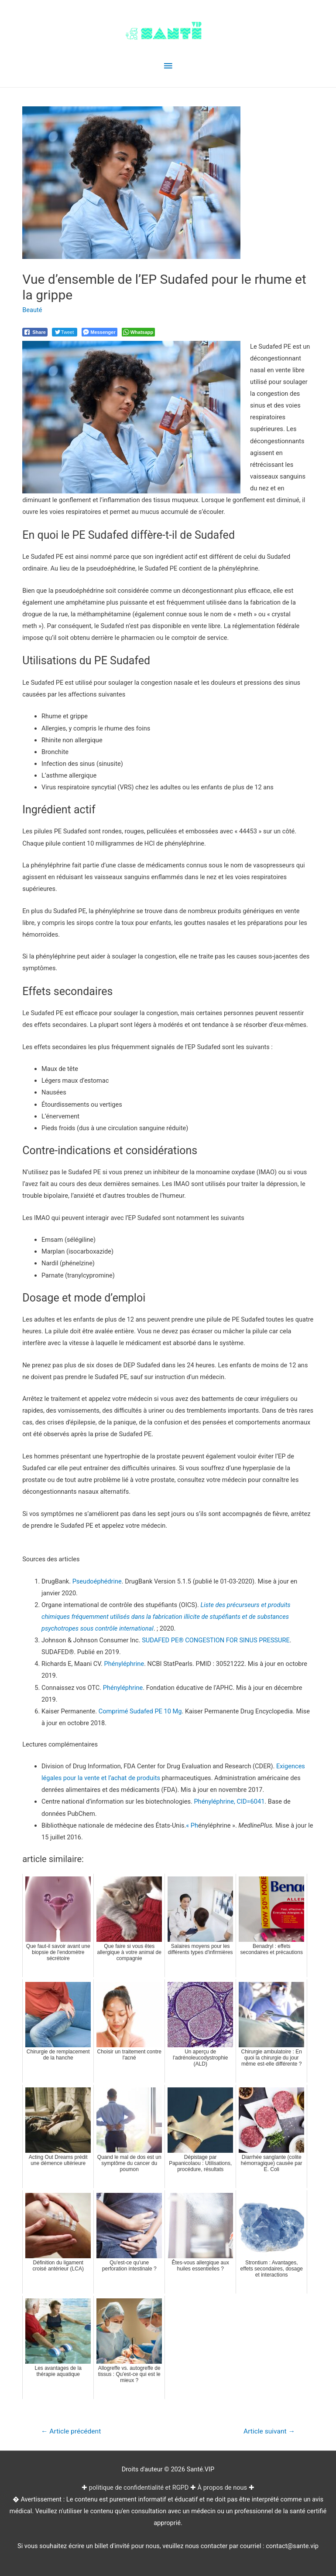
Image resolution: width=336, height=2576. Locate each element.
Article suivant (269, 2431)
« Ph (192, 1825)
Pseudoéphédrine (97, 1581)
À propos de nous (222, 2487)
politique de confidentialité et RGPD (139, 2487)
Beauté (32, 310)
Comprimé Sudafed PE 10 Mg (140, 1711)
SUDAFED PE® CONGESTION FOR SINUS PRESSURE (216, 1640)
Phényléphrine (124, 1664)
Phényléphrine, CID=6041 (229, 1801)
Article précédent (71, 2431)
